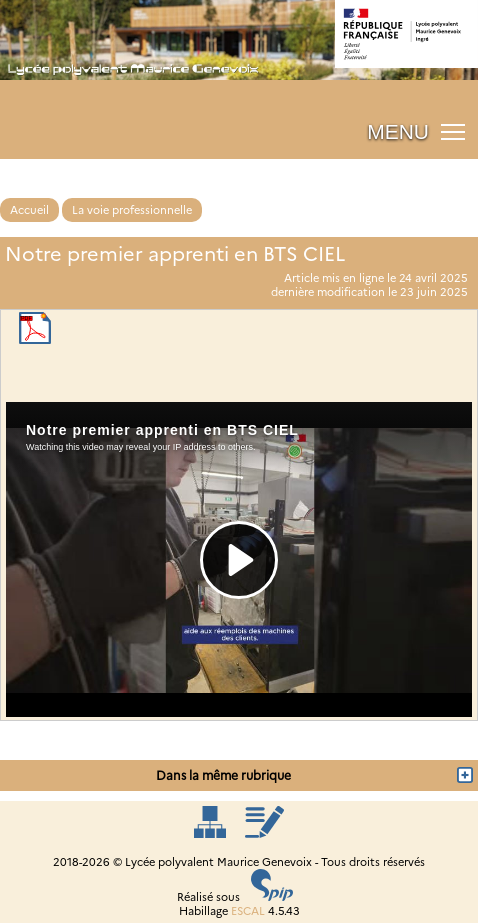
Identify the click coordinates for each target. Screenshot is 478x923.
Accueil (29, 210)
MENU (398, 131)
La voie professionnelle (132, 210)
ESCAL (248, 911)
